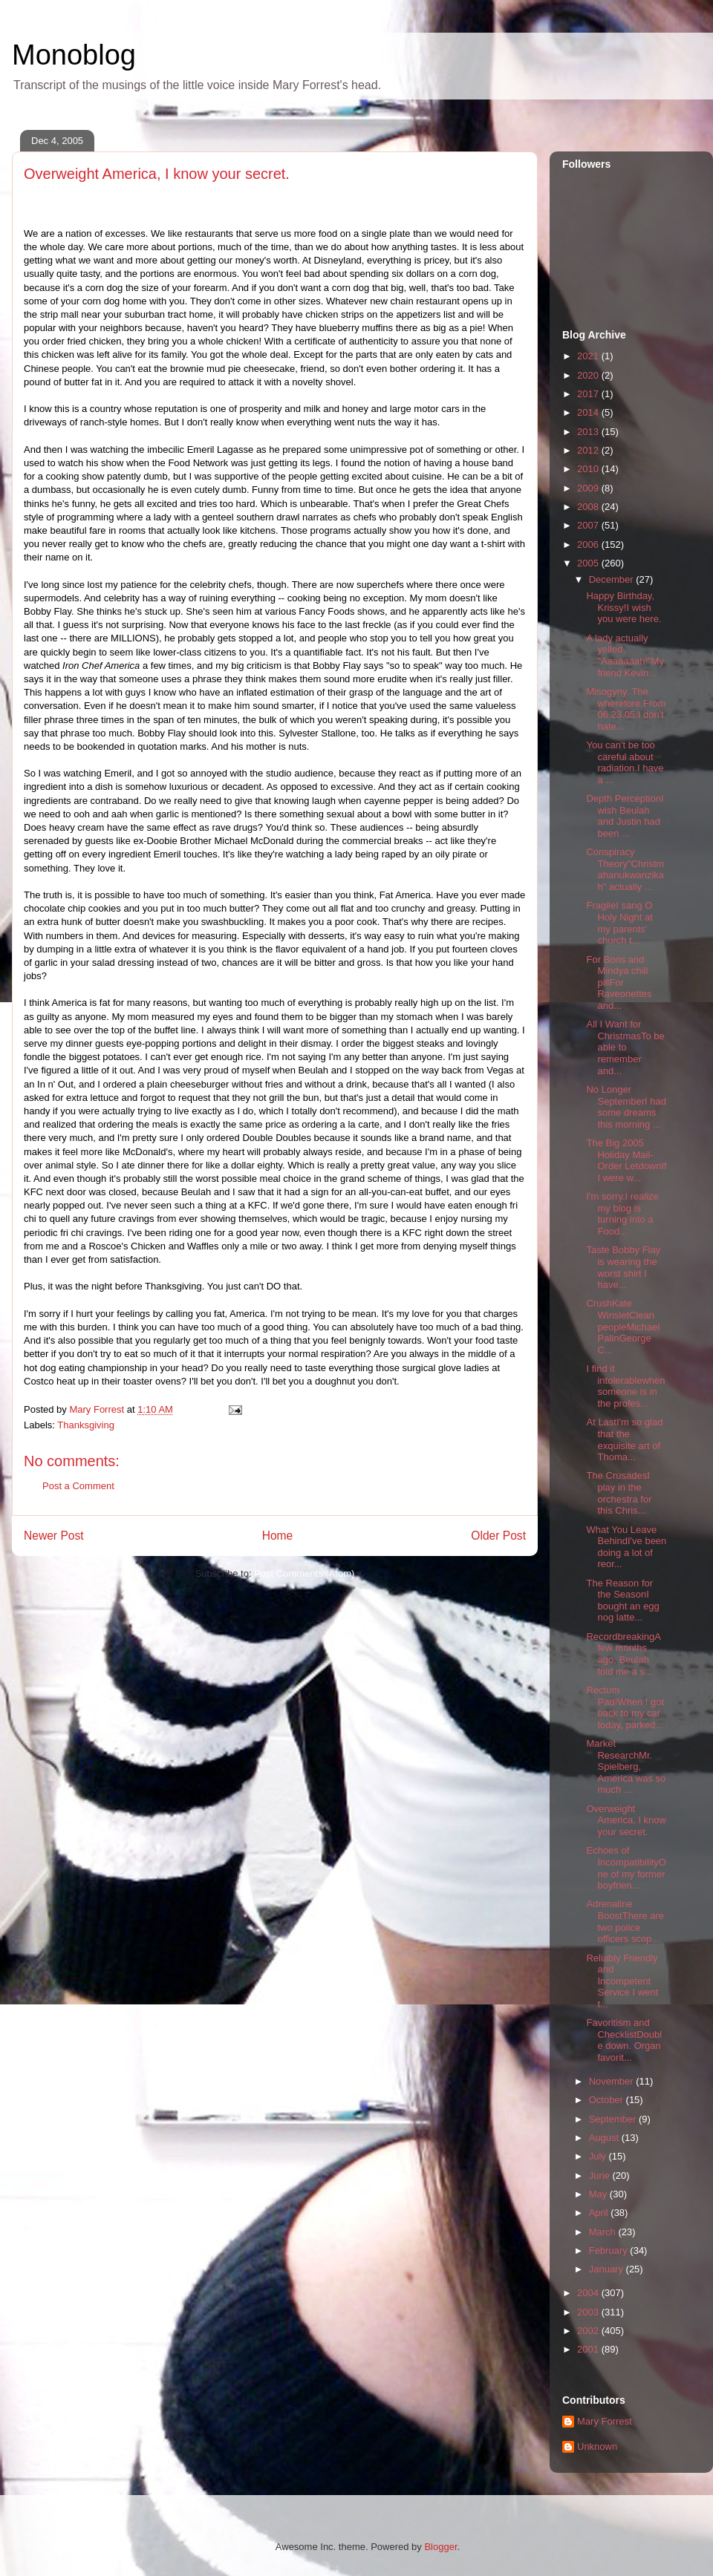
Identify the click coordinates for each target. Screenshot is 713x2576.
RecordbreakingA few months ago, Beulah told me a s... (623, 1654)
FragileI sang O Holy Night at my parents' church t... (619, 923)
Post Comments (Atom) (304, 1573)
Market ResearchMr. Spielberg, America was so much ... (625, 1766)
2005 (589, 563)
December (613, 579)
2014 (589, 412)
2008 (589, 506)
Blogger (440, 2546)
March (604, 2231)
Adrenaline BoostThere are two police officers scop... (625, 1921)
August (605, 2137)
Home (277, 1535)
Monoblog (74, 55)
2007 (589, 525)
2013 (589, 431)
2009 (589, 488)
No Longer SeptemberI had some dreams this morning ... (626, 1107)
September (614, 2119)
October (607, 2099)
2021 (589, 356)
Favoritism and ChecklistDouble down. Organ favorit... (624, 2040)
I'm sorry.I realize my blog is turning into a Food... (622, 1214)
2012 (589, 450)
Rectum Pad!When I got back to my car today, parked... (625, 1707)
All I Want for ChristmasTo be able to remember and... (625, 1047)
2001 (589, 2349)
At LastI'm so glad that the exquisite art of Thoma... (624, 1439)
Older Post (498, 1535)
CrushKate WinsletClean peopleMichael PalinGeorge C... (623, 1326)
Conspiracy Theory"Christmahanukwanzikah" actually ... (625, 869)
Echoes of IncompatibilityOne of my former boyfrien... (625, 1868)
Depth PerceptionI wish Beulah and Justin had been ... (624, 816)
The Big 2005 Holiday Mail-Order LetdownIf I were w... (626, 1160)
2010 (589, 468)
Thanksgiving (85, 1425)
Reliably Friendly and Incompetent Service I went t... (622, 1981)
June (601, 2175)
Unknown (597, 2446)
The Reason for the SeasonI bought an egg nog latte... (622, 1601)
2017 (589, 393)
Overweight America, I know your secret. (625, 1820)
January (607, 2269)
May (599, 2194)
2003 (589, 2312)
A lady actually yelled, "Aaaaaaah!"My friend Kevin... (624, 655)
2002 (589, 2330)
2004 (589, 2292)
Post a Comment (78, 1485)
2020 (589, 375)
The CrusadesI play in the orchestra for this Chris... (618, 1493)
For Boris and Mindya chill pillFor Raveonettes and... (618, 982)
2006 (589, 544)
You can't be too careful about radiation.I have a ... (624, 762)
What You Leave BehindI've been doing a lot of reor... (626, 1547)
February (610, 2250)
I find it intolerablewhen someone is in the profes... (625, 1386)
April (600, 2212)
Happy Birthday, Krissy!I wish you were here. (623, 607)
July (599, 2156)
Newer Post (54, 1535)
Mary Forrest (604, 2421)
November (613, 2081)
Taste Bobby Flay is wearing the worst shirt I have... (623, 1267)
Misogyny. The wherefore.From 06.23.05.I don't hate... (625, 709)
